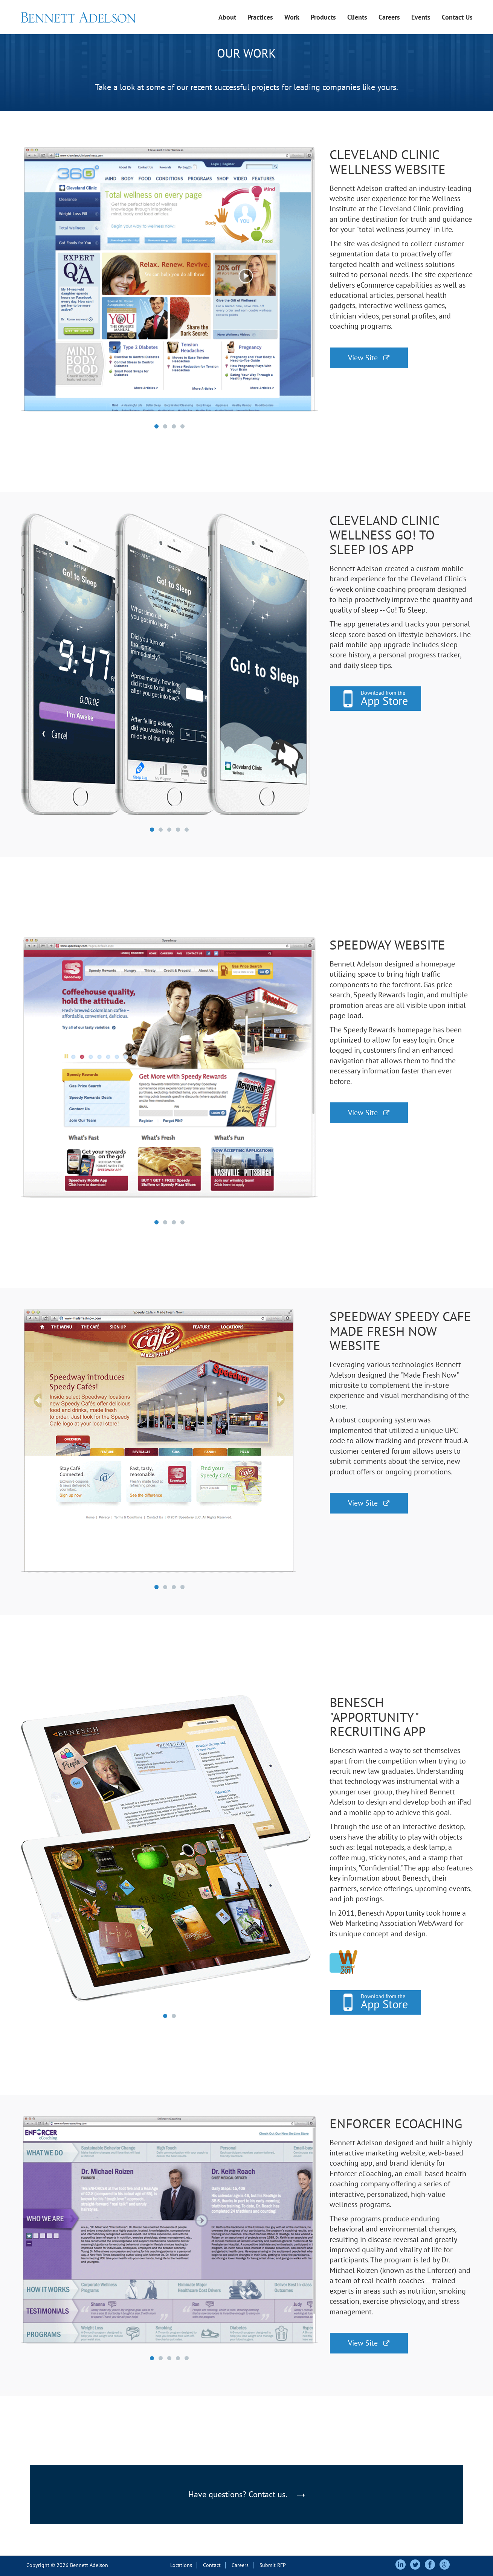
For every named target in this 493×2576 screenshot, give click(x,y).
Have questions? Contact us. (246, 2494)
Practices (260, 17)
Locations (181, 2565)
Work (291, 17)
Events (420, 17)
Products (323, 17)
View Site (368, 358)
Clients (357, 17)
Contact (212, 2565)
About (227, 17)
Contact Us (457, 17)
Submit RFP (272, 2565)
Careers (389, 17)
